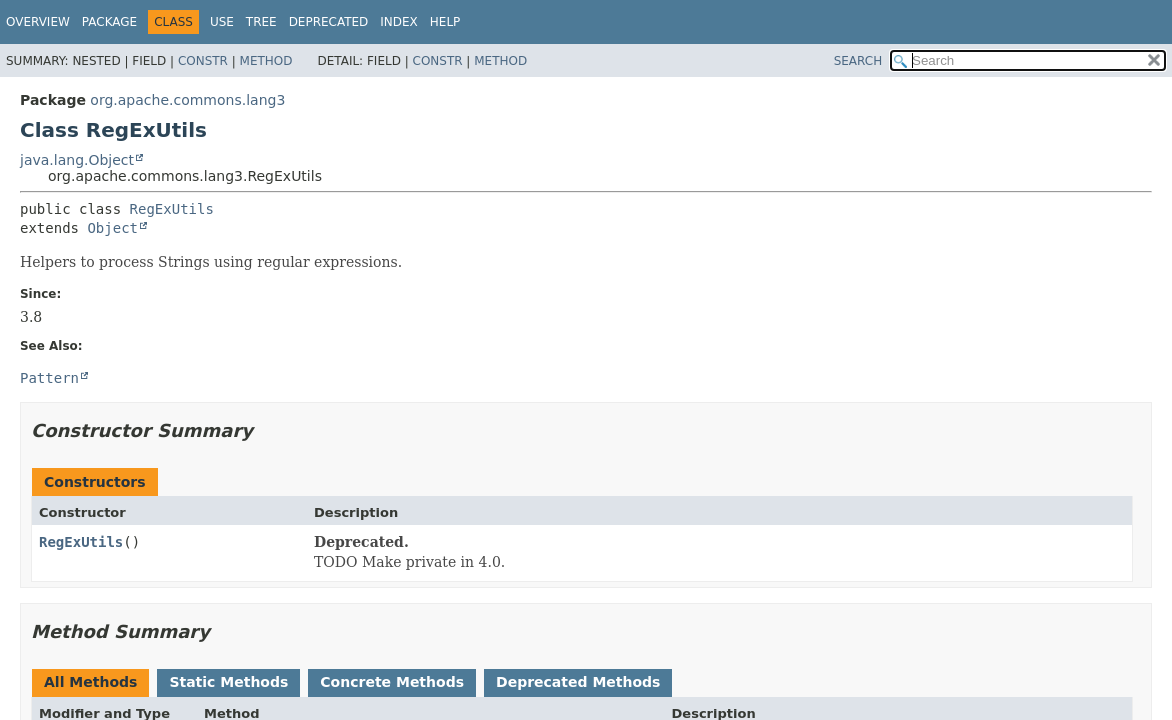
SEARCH (858, 61)
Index (399, 22)
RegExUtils (172, 209)
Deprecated (329, 22)
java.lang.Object (77, 160)
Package (109, 22)
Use (222, 22)
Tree (261, 22)
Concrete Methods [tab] (392, 682)
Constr (203, 61)
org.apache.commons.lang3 (187, 100)
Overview (38, 22)
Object (112, 228)
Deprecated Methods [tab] (578, 682)
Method (266, 61)
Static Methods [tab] (228, 682)
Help (445, 22)
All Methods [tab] (90, 682)
